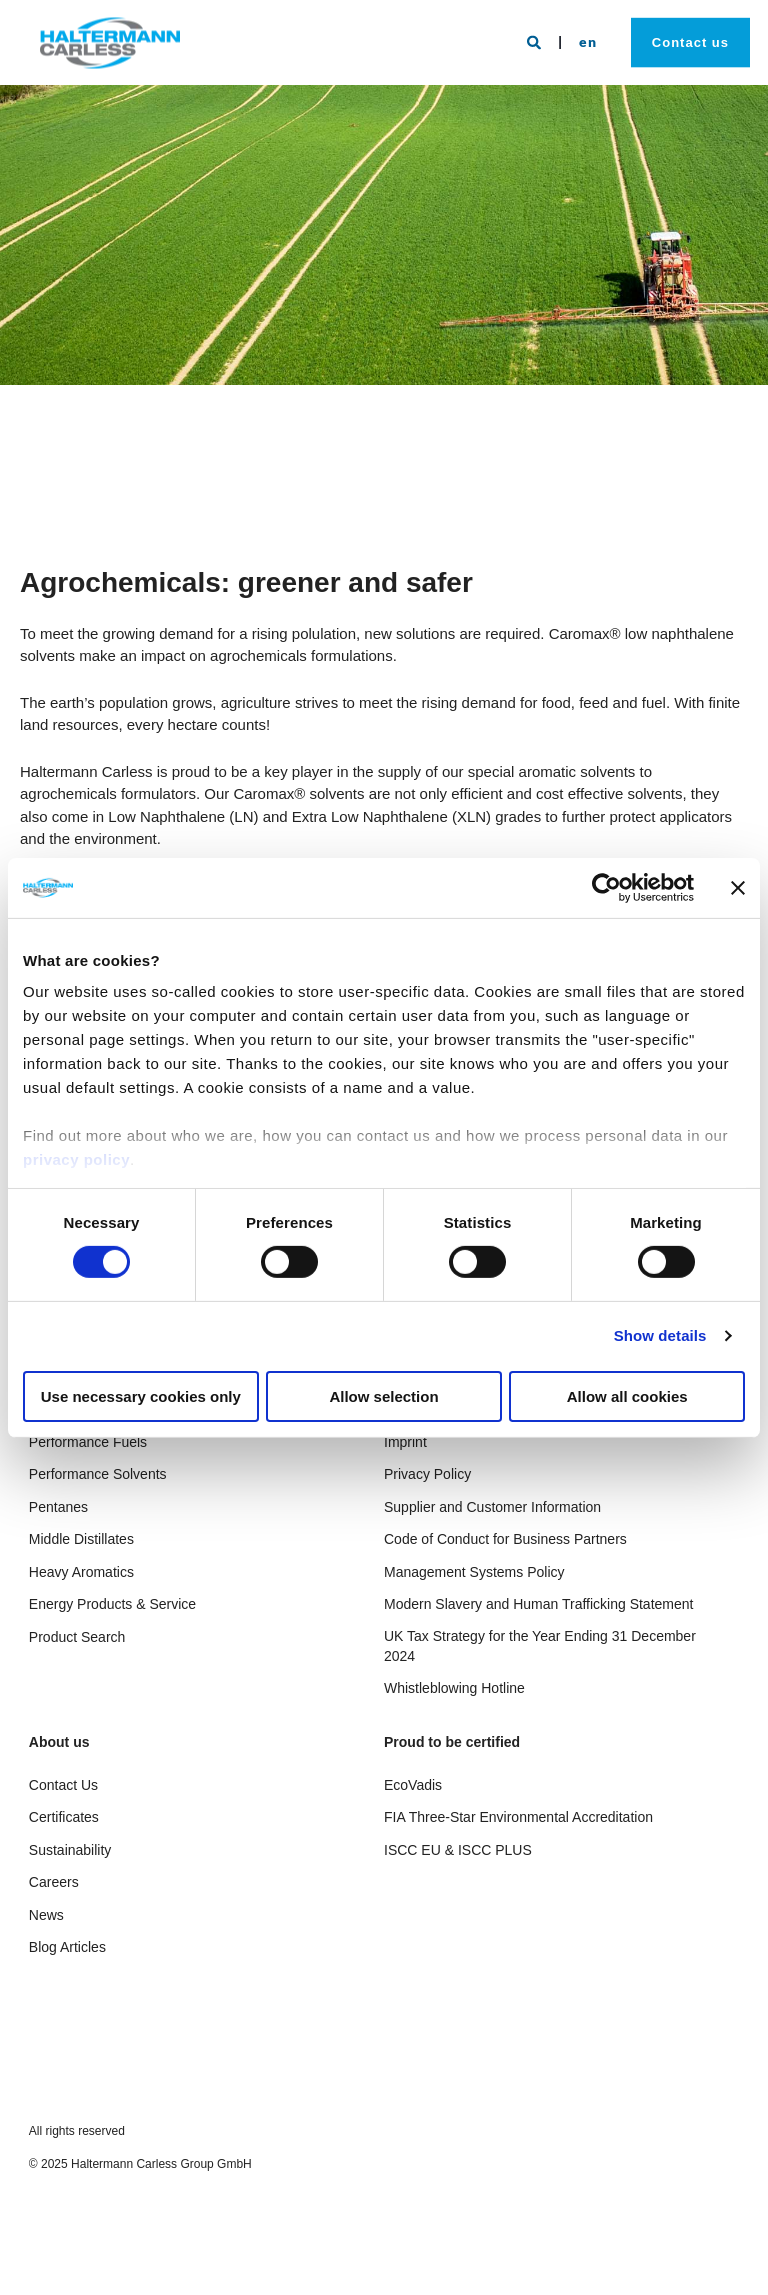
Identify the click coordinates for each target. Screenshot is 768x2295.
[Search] (536, 41)
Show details (660, 1335)
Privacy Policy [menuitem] (427, 1474)
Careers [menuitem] (54, 1882)
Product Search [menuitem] (77, 1637)
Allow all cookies (627, 1396)
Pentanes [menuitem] (58, 1507)
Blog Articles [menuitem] (67, 1947)
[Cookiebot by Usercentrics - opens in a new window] (606, 887)
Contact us (690, 41)
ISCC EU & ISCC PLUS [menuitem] (458, 1850)
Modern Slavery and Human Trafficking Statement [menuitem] (538, 1604)
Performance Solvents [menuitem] (98, 1474)
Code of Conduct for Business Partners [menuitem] (505, 1539)
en (588, 40)
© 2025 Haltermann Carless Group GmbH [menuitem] (140, 2164)
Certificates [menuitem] (64, 1817)
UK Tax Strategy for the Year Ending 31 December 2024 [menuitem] (540, 1646)
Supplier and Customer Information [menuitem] (492, 1507)
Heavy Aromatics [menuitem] (81, 1572)
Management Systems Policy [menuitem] (474, 1572)
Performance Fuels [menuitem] (88, 1442)
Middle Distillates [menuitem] (81, 1539)
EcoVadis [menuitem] (413, 1785)
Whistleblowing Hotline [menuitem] (454, 1688)
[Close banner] (738, 887)
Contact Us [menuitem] (63, 1785)
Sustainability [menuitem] (70, 1850)
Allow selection (383, 1396)
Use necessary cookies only (141, 1396)
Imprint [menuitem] (405, 1442)
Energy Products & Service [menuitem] (112, 1604)
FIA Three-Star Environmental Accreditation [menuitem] (518, 1817)
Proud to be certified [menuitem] (452, 1742)
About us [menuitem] (59, 1742)
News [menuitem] (46, 1915)
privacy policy (76, 1159)
